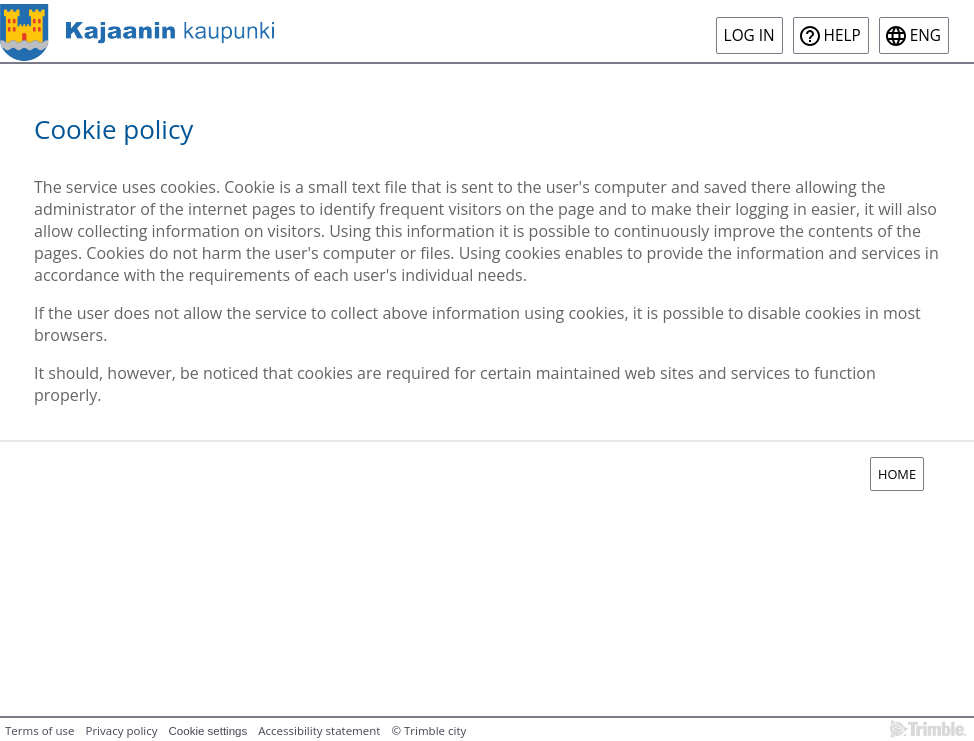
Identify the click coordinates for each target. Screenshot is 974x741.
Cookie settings (208, 731)
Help (842, 35)
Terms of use (39, 730)
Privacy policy (121, 730)
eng (925, 35)
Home (897, 474)
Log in (749, 35)
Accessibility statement (319, 730)
